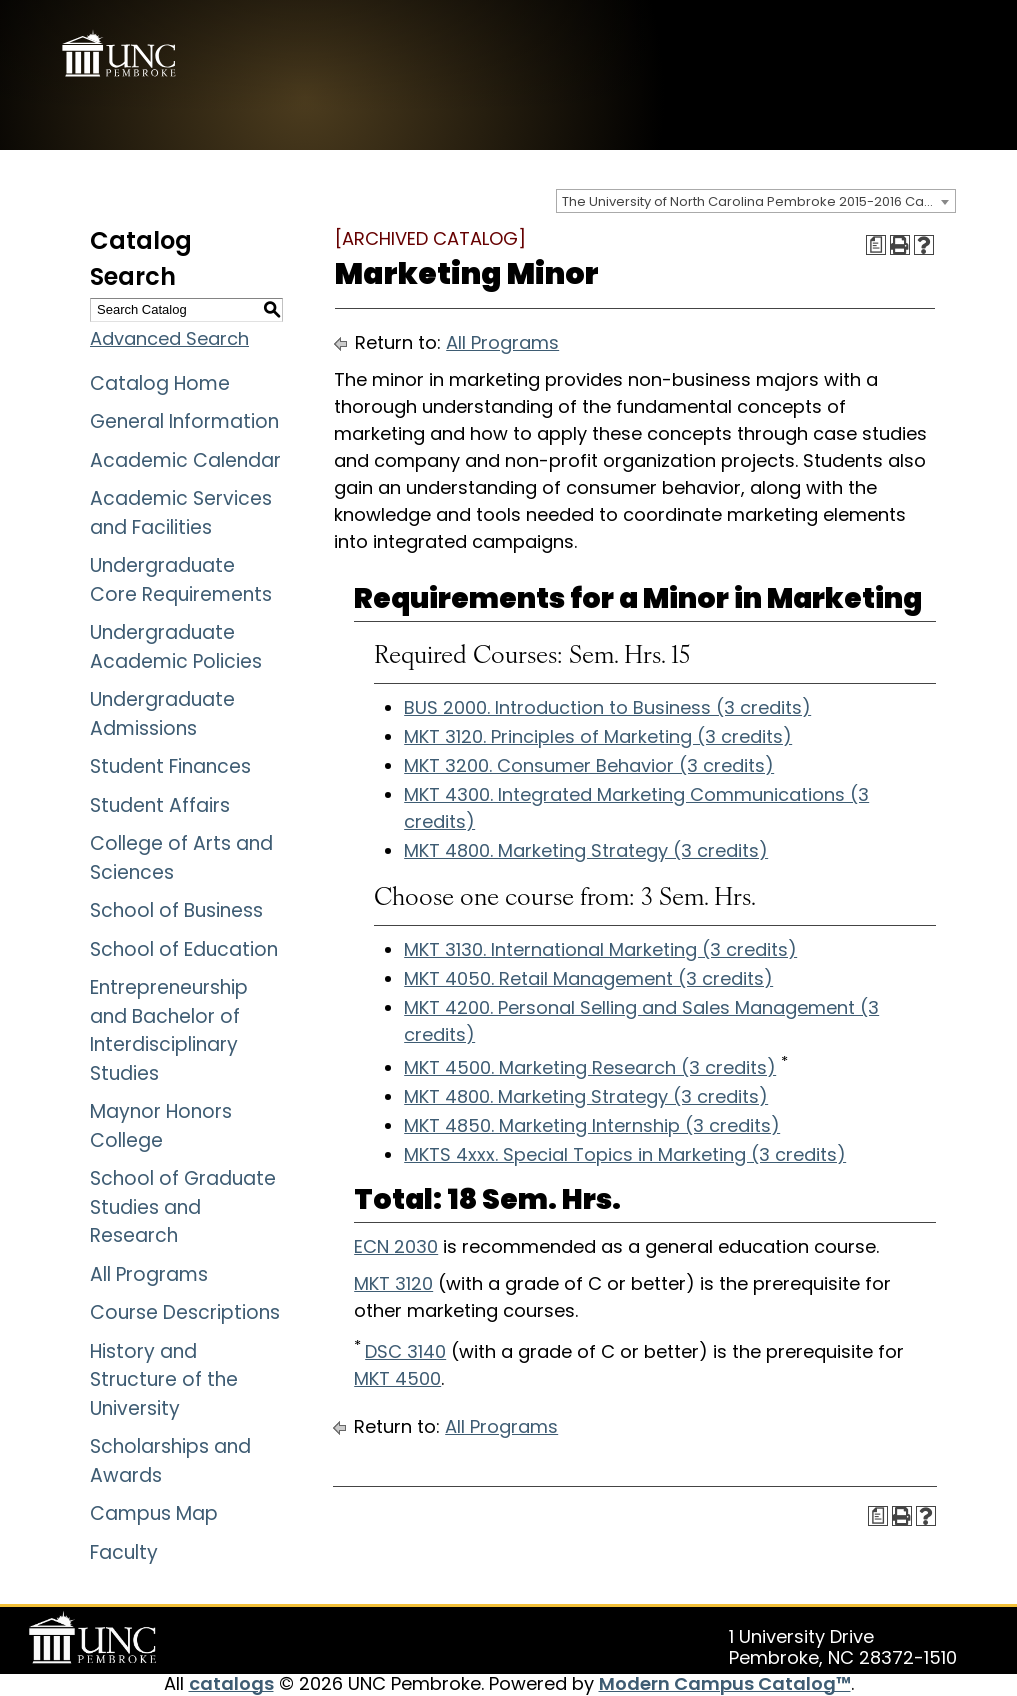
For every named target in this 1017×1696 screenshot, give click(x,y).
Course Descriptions (185, 1312)
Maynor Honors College (161, 1126)
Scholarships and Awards (170, 1461)
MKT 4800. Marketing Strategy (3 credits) (586, 850)
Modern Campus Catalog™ (725, 1683)
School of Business (176, 910)
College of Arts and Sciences (181, 858)
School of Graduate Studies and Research (183, 1207)
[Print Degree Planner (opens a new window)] (876, 245)
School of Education (184, 949)
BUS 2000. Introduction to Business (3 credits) (607, 707)
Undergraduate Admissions (162, 714)
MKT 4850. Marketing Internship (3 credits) (592, 1125)
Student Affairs (160, 805)
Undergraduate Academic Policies (176, 647)
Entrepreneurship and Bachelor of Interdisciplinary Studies (169, 1030)
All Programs (149, 1274)
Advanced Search (169, 338)
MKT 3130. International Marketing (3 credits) (600, 949)
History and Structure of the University (164, 1380)
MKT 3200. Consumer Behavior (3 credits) (589, 765)
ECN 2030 (396, 1246)
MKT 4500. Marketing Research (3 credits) (590, 1067)
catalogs (231, 1683)
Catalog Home (160, 383)
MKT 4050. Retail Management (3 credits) (588, 978)
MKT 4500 (397, 1378)
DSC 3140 (405, 1351)
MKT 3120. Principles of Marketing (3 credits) (598, 736)
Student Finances (170, 766)
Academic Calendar (185, 460)
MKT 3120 (393, 1283)
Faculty (124, 1552)
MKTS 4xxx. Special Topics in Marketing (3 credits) (625, 1154)
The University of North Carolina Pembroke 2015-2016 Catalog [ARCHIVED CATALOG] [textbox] (758, 201)
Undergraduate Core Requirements (181, 580)
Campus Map (154, 1513)
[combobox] (756, 201)
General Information (184, 421)
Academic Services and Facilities (181, 513)
